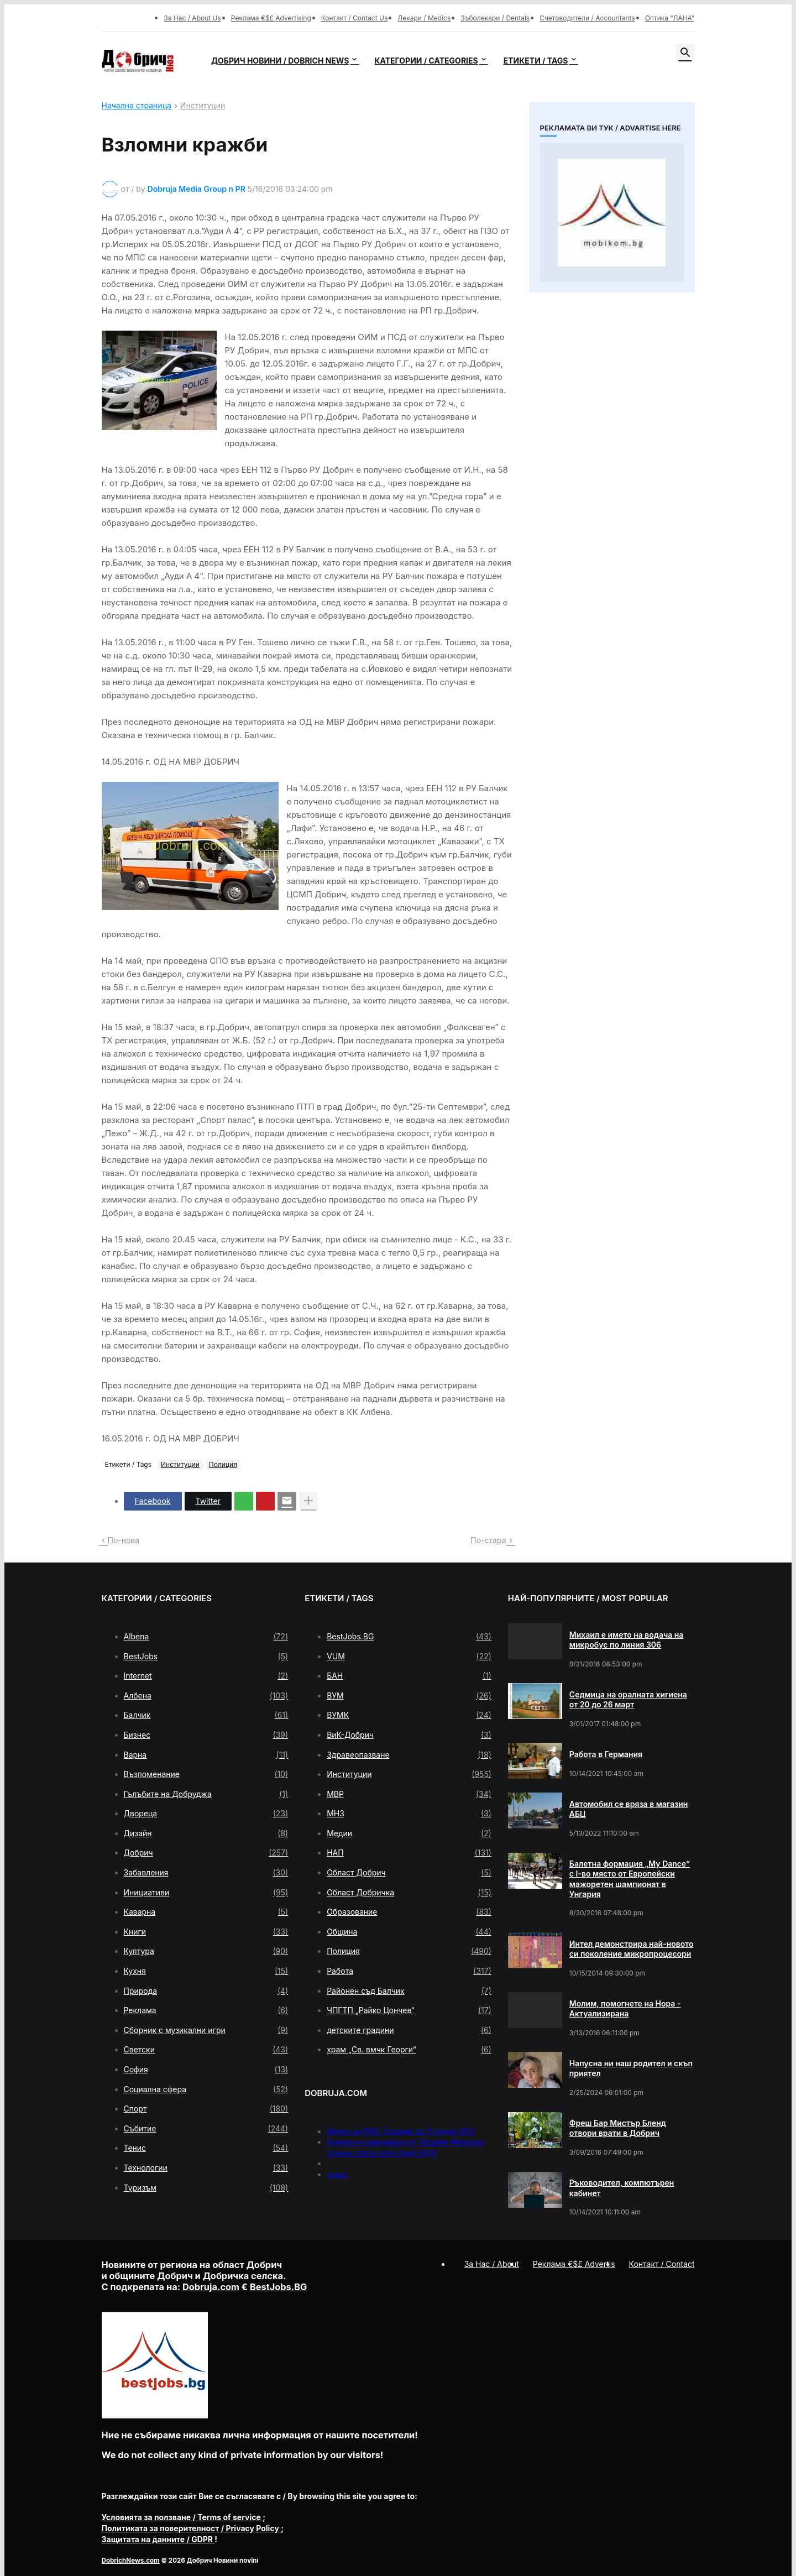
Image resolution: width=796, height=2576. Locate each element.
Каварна (206, 1911)
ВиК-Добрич (409, 1735)
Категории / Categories (426, 60)
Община (409, 1931)
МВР (409, 1794)
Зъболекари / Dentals (495, 18)
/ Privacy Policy (191, 2528)
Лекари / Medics (424, 18)
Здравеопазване (409, 1754)
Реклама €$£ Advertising (271, 18)
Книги (206, 1931)
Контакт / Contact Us (354, 18)
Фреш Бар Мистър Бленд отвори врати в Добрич (617, 2128)
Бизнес (206, 1735)
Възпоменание (206, 1774)
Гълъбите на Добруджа (206, 1794)
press (337, 2174)
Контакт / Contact (662, 2264)
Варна (206, 1754)
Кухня (206, 1971)
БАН (409, 1675)
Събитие (206, 2128)
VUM (409, 1656)
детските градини (409, 2030)
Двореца (206, 1813)
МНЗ (409, 1813)
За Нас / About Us (192, 18)
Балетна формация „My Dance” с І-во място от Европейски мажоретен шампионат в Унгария (629, 1879)
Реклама (206, 2010)
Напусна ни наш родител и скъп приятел (631, 2068)
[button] (685, 53)
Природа (206, 1991)
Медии (409, 1833)
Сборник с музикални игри (206, 2030)
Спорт (206, 2108)
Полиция (223, 1464)
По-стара (488, 1540)
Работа (409, 1971)
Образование (409, 1911)
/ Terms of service (182, 2517)
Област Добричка (409, 1892)
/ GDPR (158, 2539)
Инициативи (206, 1892)
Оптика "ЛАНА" (670, 18)
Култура (206, 1951)
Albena (206, 1636)
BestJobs (206, 1656)
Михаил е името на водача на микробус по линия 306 (626, 1639)
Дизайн (206, 1833)
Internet (206, 1675)
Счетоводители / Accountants (587, 18)
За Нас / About (491, 2264)
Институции (202, 106)
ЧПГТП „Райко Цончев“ (409, 2010)
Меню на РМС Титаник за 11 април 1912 (400, 2131)
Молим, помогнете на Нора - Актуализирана (625, 2008)
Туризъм (206, 2187)
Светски (206, 2049)
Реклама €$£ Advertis (574, 2264)
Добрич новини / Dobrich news (280, 60)
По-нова (124, 1540)
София (206, 2069)
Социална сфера (206, 2089)
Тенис (206, 2148)
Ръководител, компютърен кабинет (621, 2187)
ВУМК (409, 1715)
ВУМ (409, 1695)
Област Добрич (409, 1872)
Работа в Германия (605, 1754)
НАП (409, 1852)
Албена (206, 1695)
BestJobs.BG (409, 1636)
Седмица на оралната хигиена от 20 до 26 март (628, 1699)
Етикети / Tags (536, 60)
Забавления (206, 1872)
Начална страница (136, 106)
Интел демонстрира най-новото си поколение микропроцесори (631, 1948)
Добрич (206, 1852)
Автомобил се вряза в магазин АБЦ (628, 1809)
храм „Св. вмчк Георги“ (409, 2049)
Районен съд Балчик (409, 1991)
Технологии (206, 2167)
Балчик (206, 1715)
